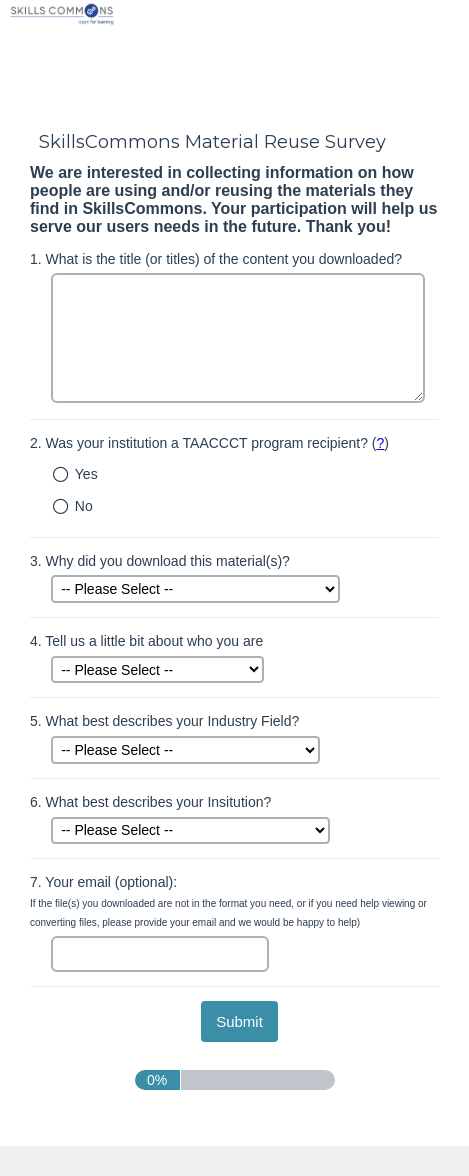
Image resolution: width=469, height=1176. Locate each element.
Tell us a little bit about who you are (146, 641)
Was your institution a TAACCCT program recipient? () (209, 443)
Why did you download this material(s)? (160, 561)
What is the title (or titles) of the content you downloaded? (216, 259)
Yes (86, 474)
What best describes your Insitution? (150, 802)
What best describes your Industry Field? (164, 721)
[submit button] (239, 1021)
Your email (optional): (228, 901)
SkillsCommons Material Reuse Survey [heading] (212, 141)
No (84, 506)
